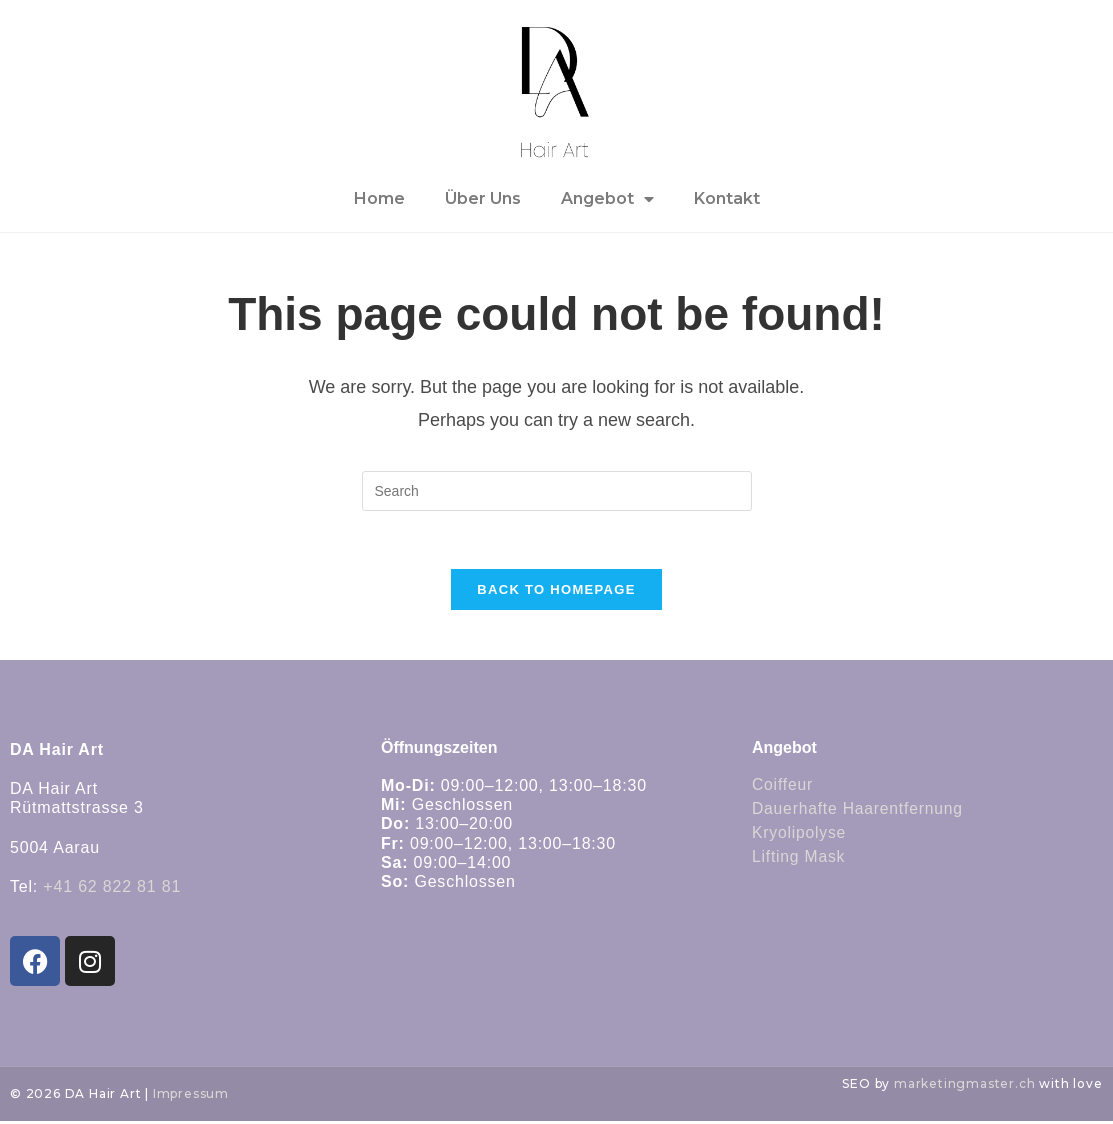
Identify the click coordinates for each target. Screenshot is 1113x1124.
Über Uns (483, 198)
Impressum (191, 1095)
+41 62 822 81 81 (112, 888)
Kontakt (727, 198)
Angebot (607, 199)
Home (379, 198)
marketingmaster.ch (964, 1085)
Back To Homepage (556, 591)
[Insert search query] (557, 491)
